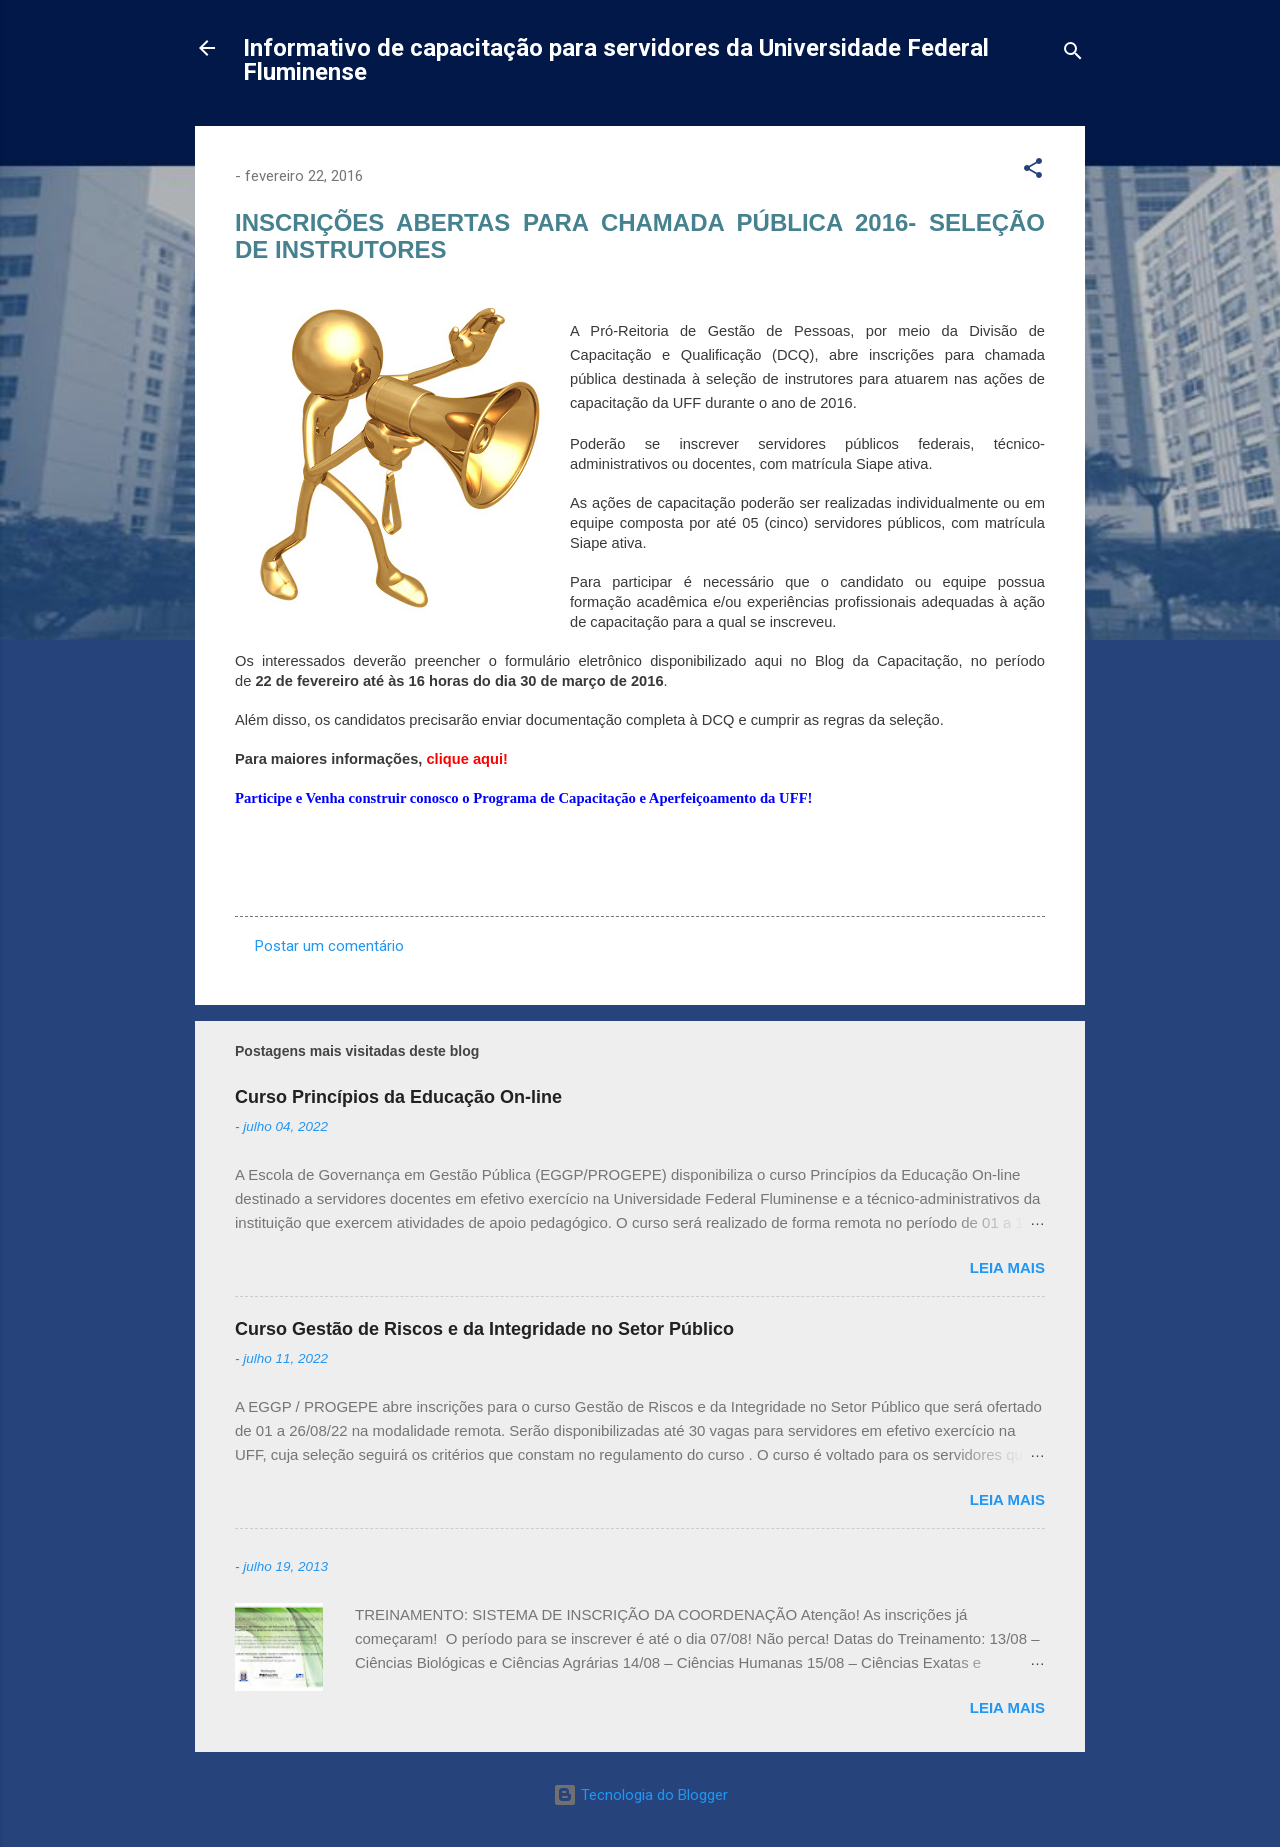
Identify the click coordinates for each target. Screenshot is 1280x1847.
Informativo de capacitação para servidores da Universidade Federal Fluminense (616, 60)
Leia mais (1007, 1267)
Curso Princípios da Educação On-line (398, 1097)
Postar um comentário (329, 946)
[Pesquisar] (1073, 54)
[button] (1033, 171)
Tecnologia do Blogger (640, 1795)
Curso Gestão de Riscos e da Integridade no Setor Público (484, 1329)
